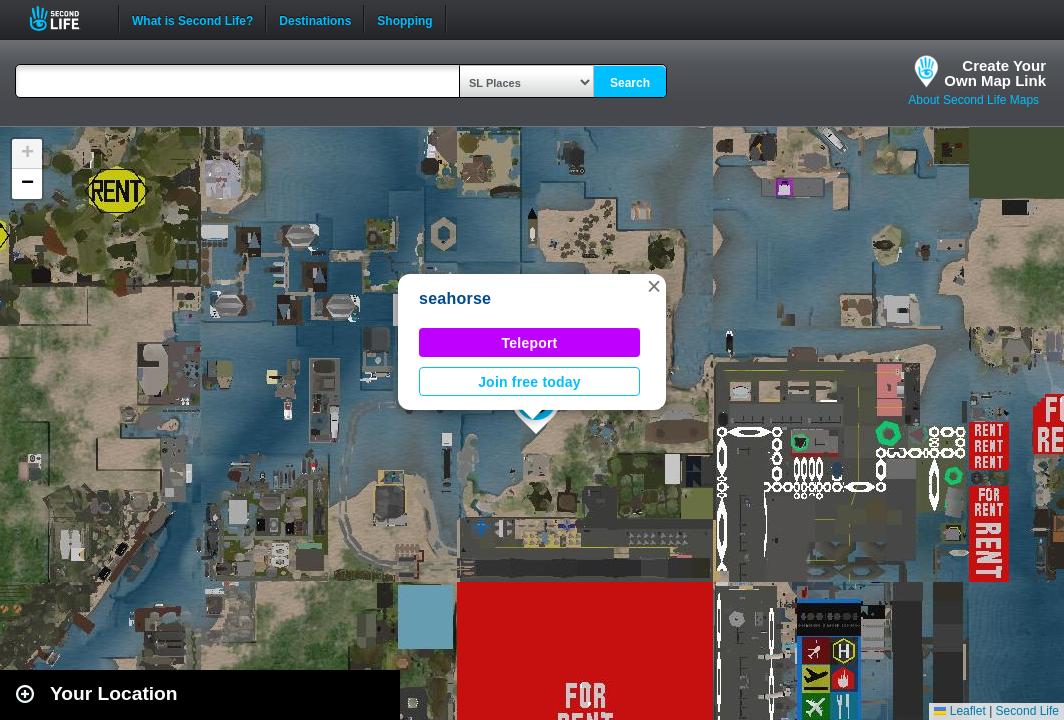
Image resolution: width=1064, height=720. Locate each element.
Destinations (315, 19)
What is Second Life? (192, 19)
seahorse (455, 298)
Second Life (65, 18)
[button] (654, 286)
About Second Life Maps (973, 100)
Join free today (529, 382)
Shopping (404, 19)
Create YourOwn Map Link (995, 73)
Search (630, 83)
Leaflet (959, 711)
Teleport (530, 343)
